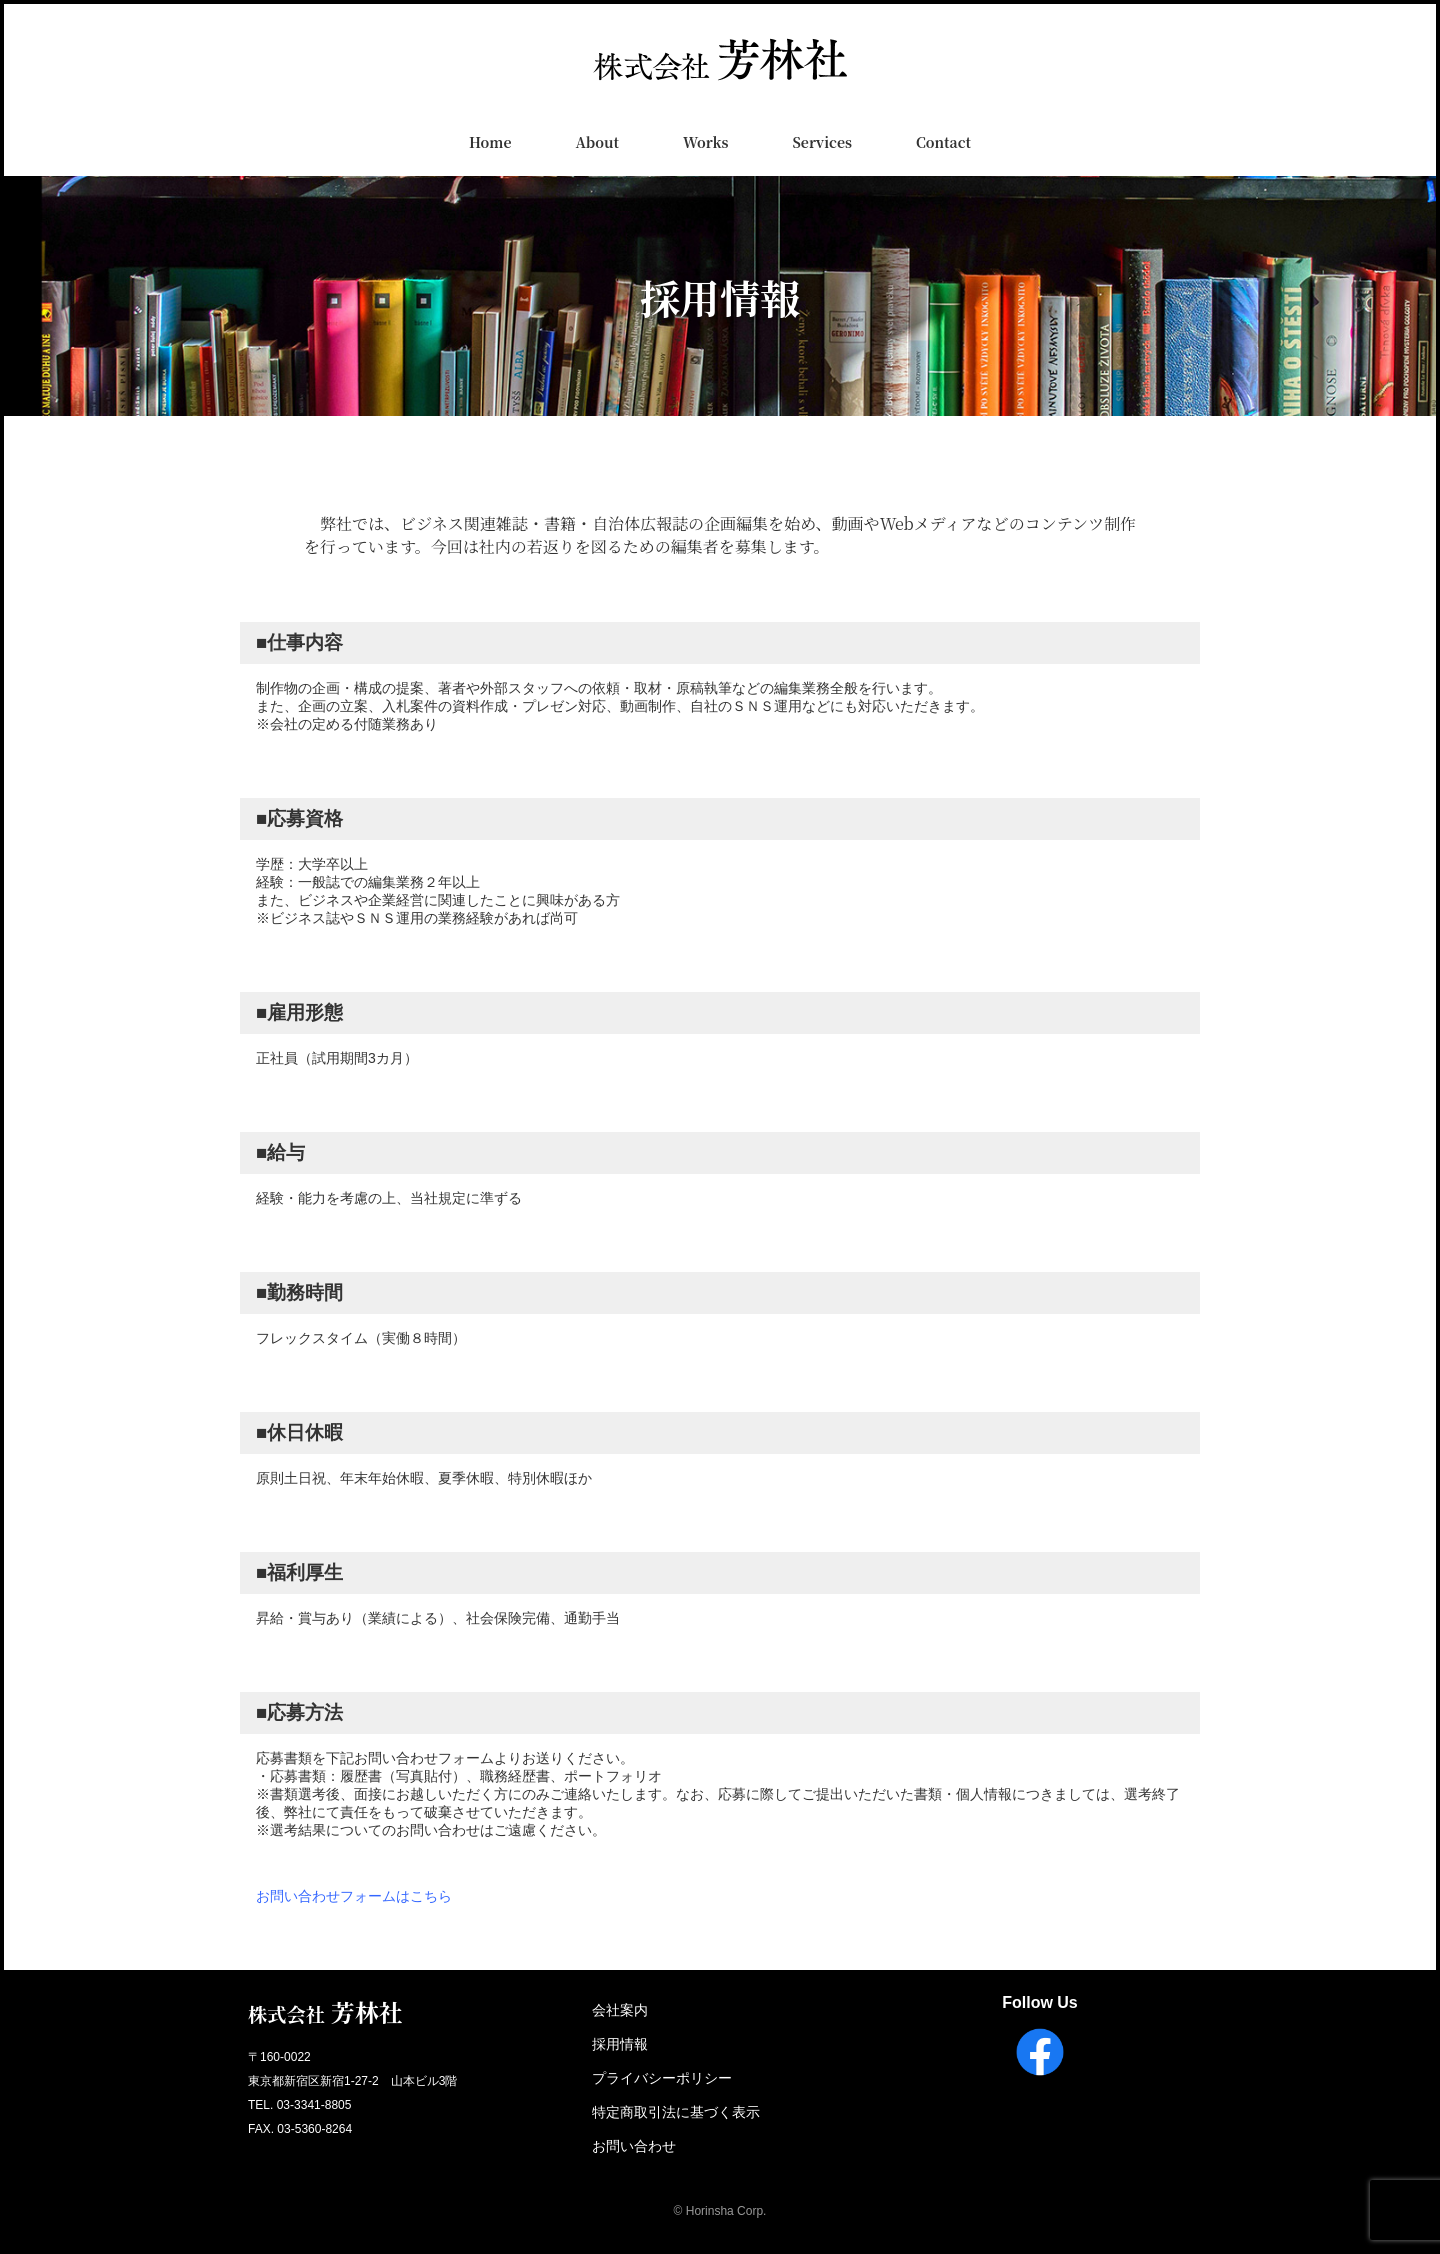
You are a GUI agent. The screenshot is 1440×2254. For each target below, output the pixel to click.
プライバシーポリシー (662, 2078)
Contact (943, 142)
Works (705, 142)
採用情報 (620, 2044)
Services (822, 142)
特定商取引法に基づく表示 (676, 2112)
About (597, 142)
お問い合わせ (634, 2146)
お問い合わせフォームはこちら (354, 1896)
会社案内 (620, 2010)
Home (490, 142)
